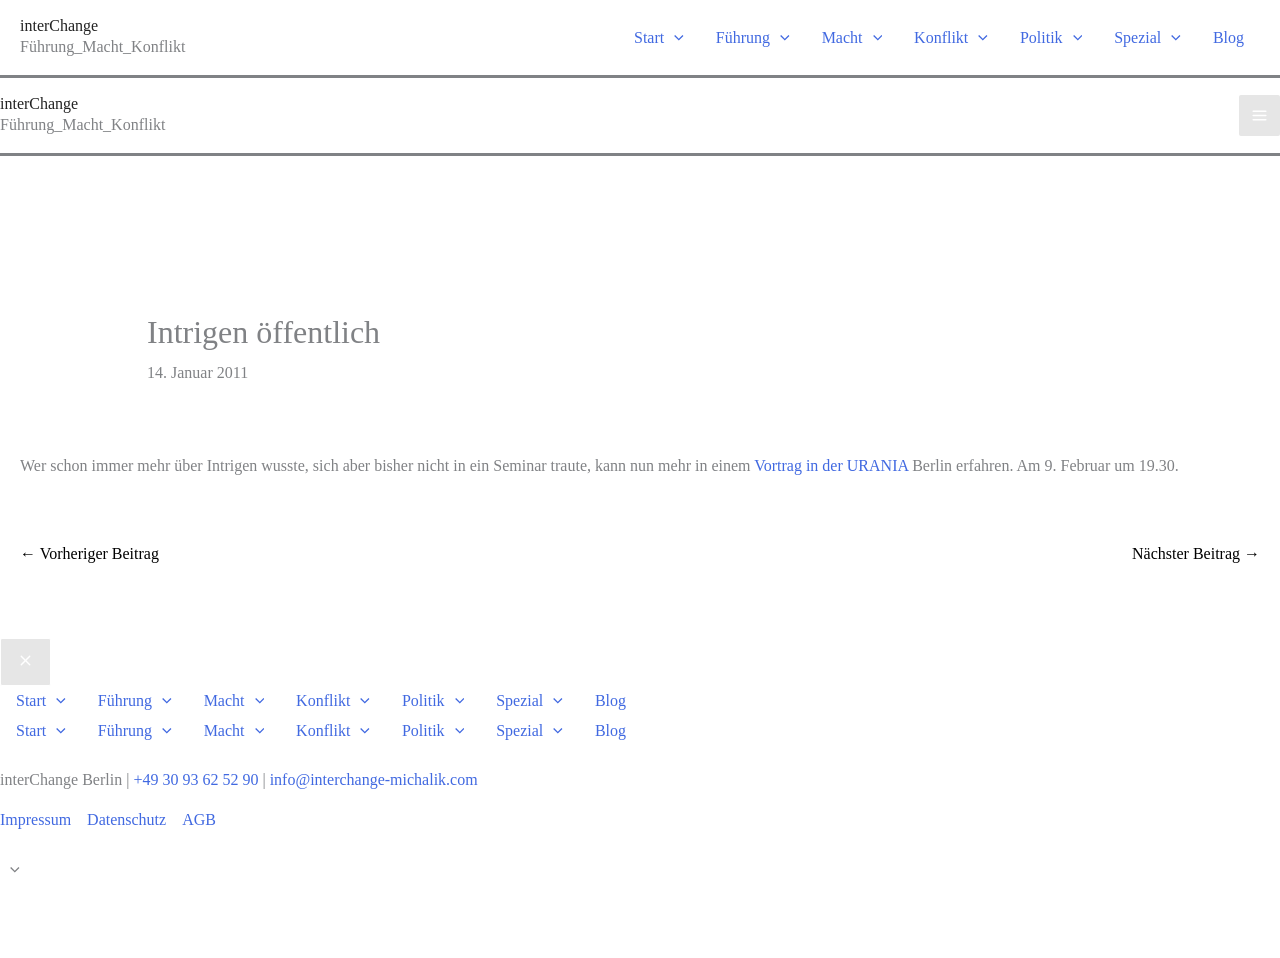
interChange (59, 25)
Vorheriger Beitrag (89, 553)
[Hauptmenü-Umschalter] (1259, 115)
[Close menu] (25, 662)
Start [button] (659, 37)
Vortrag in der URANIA (833, 465)
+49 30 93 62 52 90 (195, 779)
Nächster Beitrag (1196, 553)
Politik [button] (1051, 37)
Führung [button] (753, 37)
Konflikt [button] (951, 37)
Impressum (35, 819)
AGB (199, 819)
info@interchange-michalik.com (374, 779)
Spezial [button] (1147, 37)
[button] (674, 37)
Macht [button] (852, 37)
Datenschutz (126, 819)
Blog (1228, 37)
